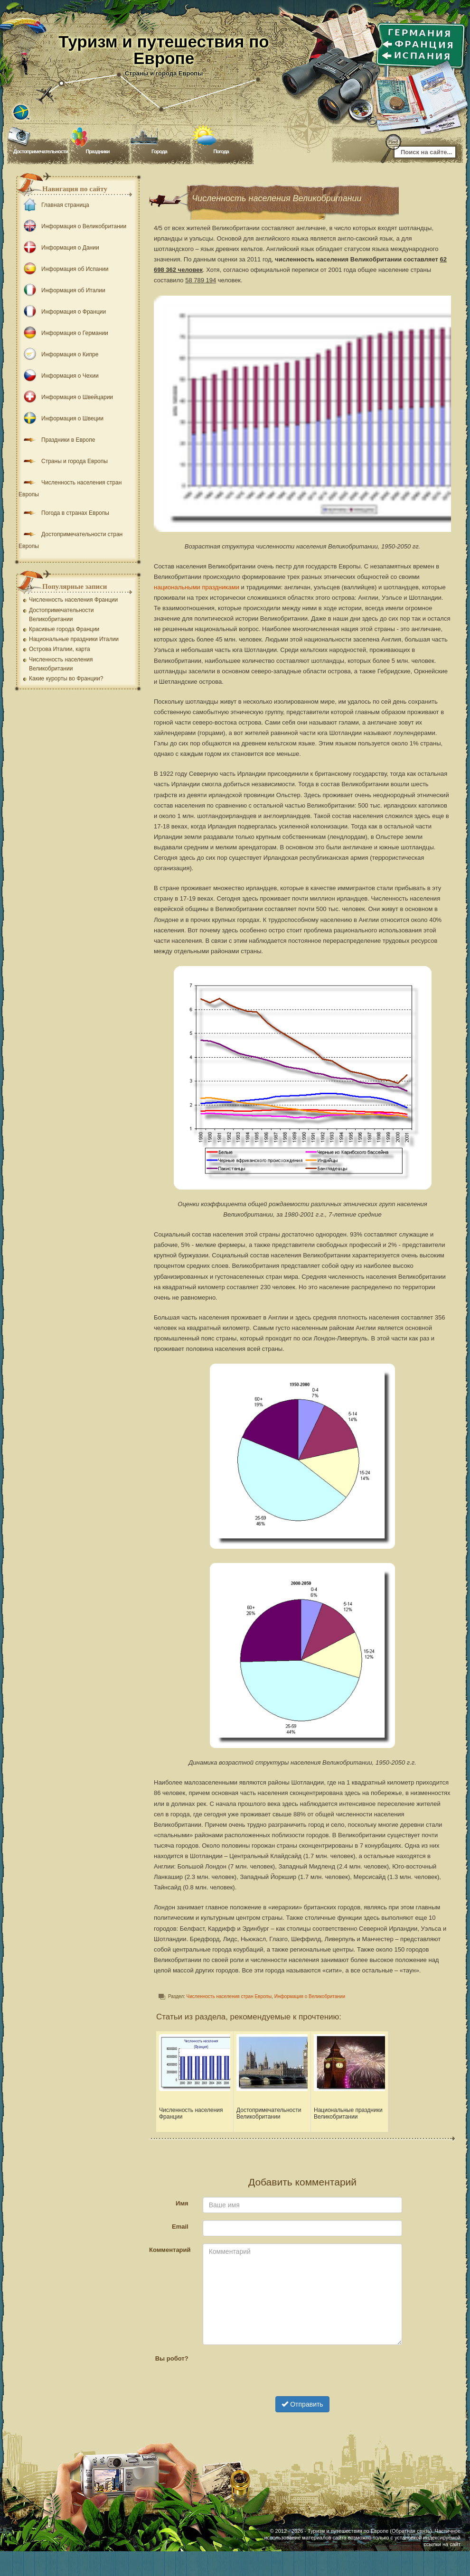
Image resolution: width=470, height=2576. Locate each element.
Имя (182, 2203)
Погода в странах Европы (64, 513)
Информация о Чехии (59, 375)
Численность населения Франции (73, 599)
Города (159, 151)
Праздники (97, 151)
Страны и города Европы (63, 461)
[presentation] (302, 2370)
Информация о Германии (63, 333)
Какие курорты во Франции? (66, 678)
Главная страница (54, 205)
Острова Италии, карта (59, 649)
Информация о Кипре (58, 354)
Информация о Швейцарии (66, 397)
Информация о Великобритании (309, 1996)
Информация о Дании (59, 247)
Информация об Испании (64, 269)
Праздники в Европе (57, 440)
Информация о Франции (62, 311)
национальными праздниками (196, 587)
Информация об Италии (62, 290)
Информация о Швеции (61, 418)
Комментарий (170, 2249)
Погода (221, 151)
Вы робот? (171, 2358)
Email (180, 2226)
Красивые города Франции (64, 629)
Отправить (302, 2404)
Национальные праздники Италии (74, 639)
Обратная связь (411, 2531)
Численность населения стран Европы (229, 1996)
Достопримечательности (40, 151)
